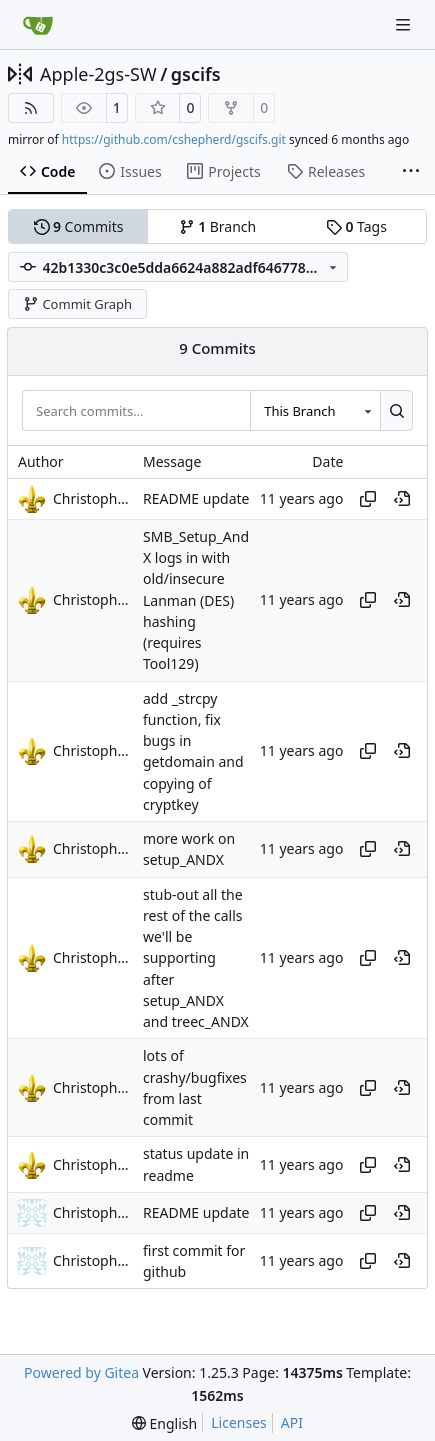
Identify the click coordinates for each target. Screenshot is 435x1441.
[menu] (164, 1423)
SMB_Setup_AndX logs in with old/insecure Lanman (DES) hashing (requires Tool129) (196, 600)
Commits (79, 226)
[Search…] (396, 410)
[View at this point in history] (402, 499)
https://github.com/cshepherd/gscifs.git (174, 139)
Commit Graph (77, 304)
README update (196, 498)
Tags (356, 226)
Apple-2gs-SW (98, 74)
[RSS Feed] (31, 108)
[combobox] (315, 410)
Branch (218, 226)
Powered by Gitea (81, 1372)
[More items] (411, 172)
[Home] (38, 25)
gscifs (196, 74)
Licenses (239, 1422)
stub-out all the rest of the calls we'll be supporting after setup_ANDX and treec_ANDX (196, 958)
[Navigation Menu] (405, 24)
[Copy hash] (368, 499)
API (292, 1422)
